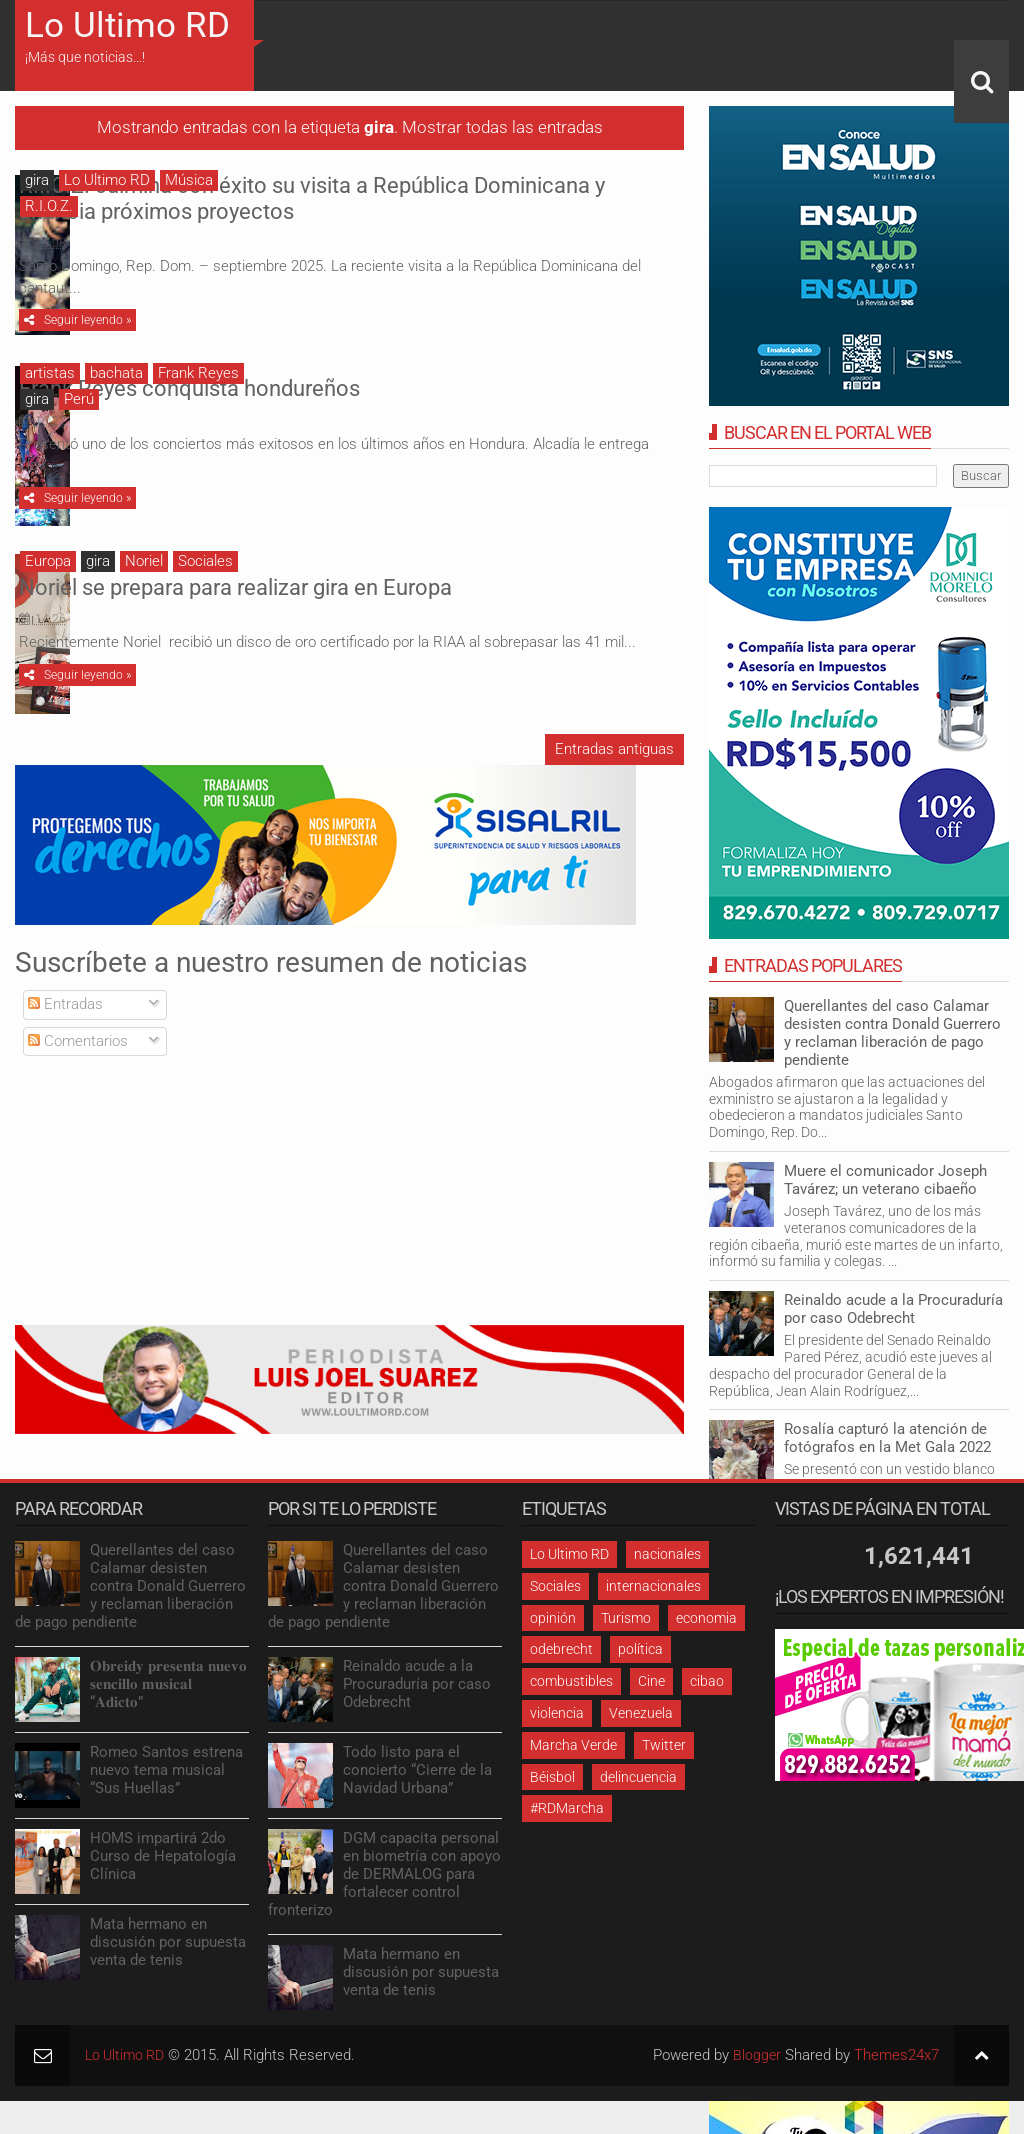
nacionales (667, 1554)
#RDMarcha (567, 1808)
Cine (651, 1681)
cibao (707, 1681)
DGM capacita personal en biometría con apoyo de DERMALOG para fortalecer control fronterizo (384, 1874)
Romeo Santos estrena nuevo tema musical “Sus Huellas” (166, 1770)
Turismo (626, 1618)
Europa (48, 561)
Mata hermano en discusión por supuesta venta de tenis (168, 1942)
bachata (116, 373)
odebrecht (561, 1649)
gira (37, 180)
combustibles (571, 1681)
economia (706, 1618)
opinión (553, 1618)
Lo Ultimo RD (127, 25)
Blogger (756, 2055)
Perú (79, 399)
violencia (557, 1713)
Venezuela (641, 1713)
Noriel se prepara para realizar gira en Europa (446, 576)
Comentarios (78, 1041)
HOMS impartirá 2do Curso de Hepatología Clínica (163, 1856)
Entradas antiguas (614, 749)
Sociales (205, 561)
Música (189, 180)
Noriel (144, 561)
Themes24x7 (896, 2055)
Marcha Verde (573, 1745)
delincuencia (638, 1777)
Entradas (65, 1004)
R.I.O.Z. (49, 206)
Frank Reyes (198, 373)
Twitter (664, 1745)
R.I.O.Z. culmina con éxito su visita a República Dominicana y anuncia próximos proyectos (455, 198)
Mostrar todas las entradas (502, 127)
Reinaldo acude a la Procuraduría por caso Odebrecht (893, 1309)
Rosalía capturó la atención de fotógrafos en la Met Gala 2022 (887, 1438)
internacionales (653, 1586)
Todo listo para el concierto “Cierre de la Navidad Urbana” (417, 1770)
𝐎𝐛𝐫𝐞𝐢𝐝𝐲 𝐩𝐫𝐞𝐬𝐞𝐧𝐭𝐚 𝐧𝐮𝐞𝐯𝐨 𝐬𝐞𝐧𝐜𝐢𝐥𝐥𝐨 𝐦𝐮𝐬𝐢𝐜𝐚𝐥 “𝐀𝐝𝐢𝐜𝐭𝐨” (168, 1684)
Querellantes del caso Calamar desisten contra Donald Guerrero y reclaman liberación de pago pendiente (892, 1033)
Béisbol (552, 1777)
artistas (50, 373)
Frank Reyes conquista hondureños (400, 388)
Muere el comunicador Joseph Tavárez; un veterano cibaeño (885, 1180)
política (640, 1649)
